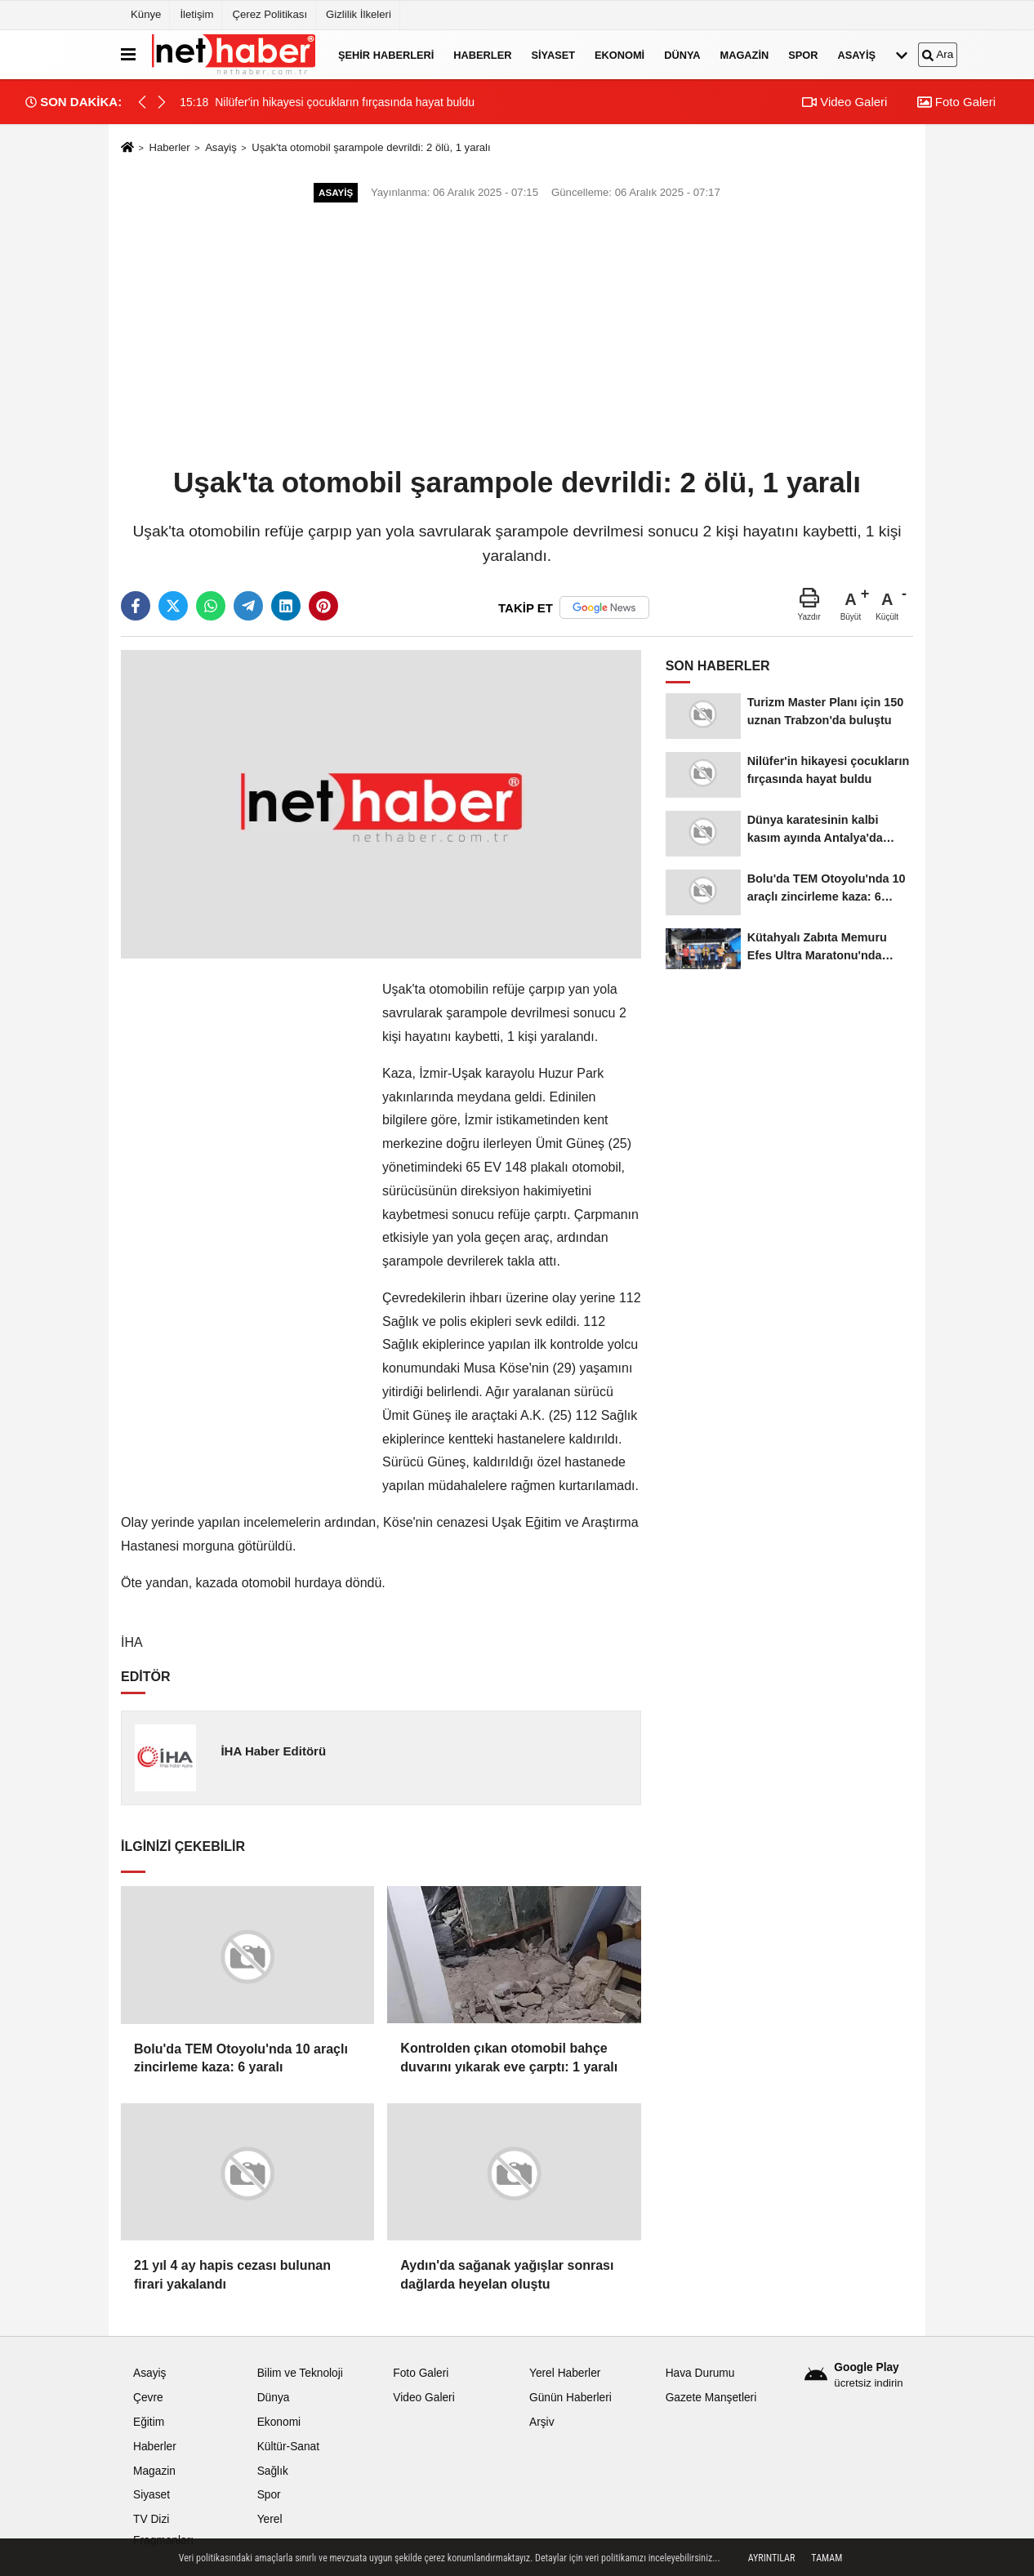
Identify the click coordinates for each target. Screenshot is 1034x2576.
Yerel (270, 2519)
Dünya (682, 54)
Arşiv (542, 2422)
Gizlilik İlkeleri (358, 14)
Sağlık (272, 2471)
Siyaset (553, 54)
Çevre (148, 2397)
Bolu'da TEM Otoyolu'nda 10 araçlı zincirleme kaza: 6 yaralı (241, 2058)
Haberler (482, 54)
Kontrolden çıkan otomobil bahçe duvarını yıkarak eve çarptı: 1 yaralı (508, 2057)
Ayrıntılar (772, 2558)
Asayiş (857, 54)
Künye (146, 14)
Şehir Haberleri (386, 54)
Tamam (826, 2558)
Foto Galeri (956, 102)
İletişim (196, 14)
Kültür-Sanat (288, 2446)
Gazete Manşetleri (711, 2397)
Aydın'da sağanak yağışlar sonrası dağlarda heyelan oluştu (506, 2274)
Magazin (744, 54)
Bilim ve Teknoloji (300, 2373)
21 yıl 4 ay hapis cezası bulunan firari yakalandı (232, 2274)
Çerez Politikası (269, 14)
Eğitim (148, 2422)
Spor (803, 54)
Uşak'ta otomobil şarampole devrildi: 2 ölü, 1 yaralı (371, 147)
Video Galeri (844, 102)
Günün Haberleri (570, 2397)
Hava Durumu (700, 2373)
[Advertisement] (517, 336)
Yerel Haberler (564, 2373)
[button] (161, 102)
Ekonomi (619, 54)
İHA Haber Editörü (273, 1751)
